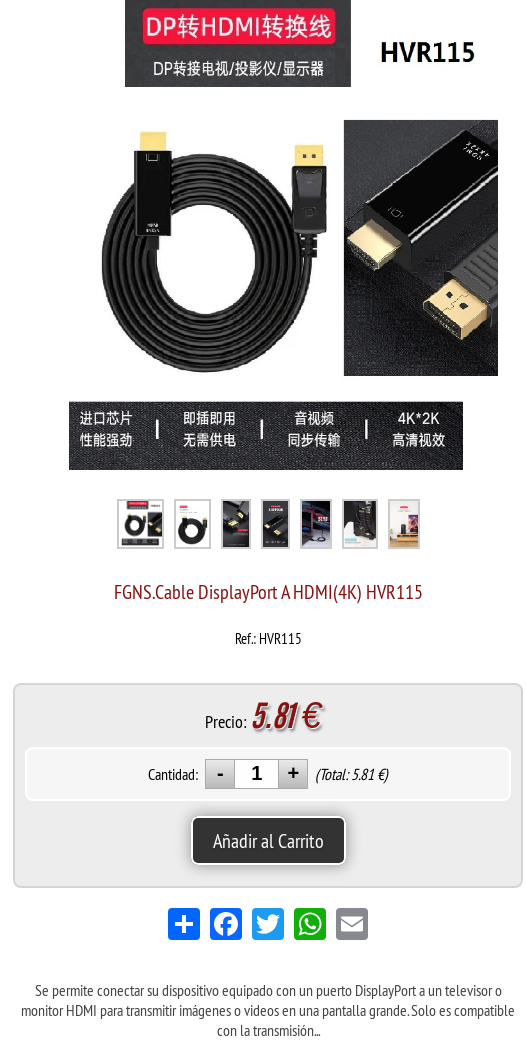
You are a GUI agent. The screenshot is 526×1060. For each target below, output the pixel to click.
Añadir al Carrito (268, 840)
